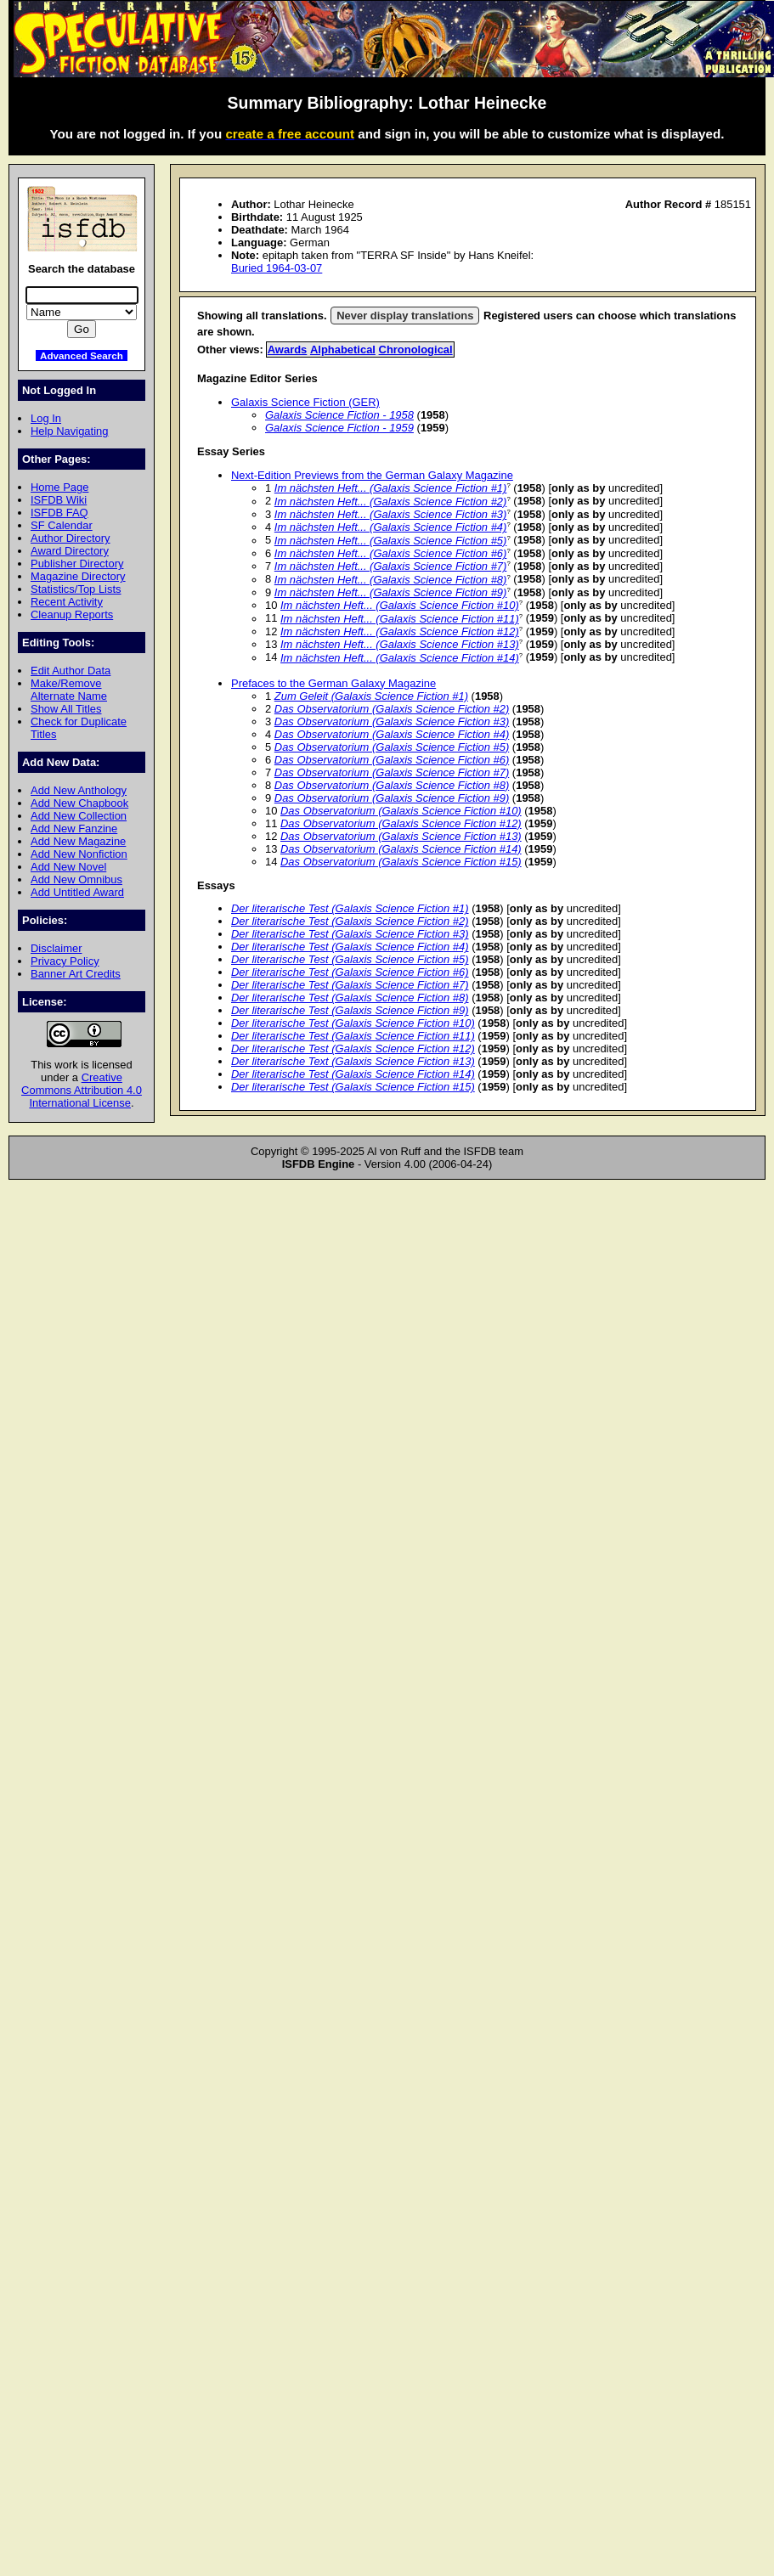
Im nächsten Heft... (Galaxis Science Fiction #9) (390, 592)
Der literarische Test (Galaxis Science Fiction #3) (350, 933)
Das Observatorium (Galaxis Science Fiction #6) (391, 759)
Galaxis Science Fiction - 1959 (339, 427)
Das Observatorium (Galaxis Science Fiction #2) (391, 708)
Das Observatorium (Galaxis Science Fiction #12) (401, 823)
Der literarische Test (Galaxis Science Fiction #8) (350, 997)
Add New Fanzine (74, 828)
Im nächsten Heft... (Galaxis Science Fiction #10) (399, 605)
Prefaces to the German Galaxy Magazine (333, 683)
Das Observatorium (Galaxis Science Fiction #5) (391, 747)
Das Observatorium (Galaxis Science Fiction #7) (391, 772)
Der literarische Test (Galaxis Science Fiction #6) (350, 972)
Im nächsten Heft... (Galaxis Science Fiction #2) (390, 501)
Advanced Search (81, 355)
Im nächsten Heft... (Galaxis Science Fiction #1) (390, 488)
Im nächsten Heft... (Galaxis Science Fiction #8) (390, 579)
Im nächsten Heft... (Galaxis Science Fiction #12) (399, 631)
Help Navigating (69, 431)
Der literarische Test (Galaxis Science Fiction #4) (350, 946)
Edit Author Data (70, 670)
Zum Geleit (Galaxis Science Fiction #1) (371, 696)
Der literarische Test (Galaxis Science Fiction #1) (350, 908)
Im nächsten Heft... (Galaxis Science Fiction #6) (390, 553)
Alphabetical (343, 349)
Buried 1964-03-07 (276, 268)
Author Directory (70, 538)
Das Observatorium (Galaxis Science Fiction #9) (391, 798)
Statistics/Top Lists (76, 589)
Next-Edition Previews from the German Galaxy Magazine (372, 475)
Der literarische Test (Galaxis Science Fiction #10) (353, 1023)
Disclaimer (56, 948)
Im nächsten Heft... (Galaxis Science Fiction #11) (399, 618)
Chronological (416, 349)
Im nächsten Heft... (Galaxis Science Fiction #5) (390, 540)
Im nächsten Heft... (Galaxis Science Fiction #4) (390, 527)
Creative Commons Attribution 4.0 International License (81, 1090)
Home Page (59, 487)
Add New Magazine (78, 841)
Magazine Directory (78, 576)
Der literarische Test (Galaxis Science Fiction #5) (350, 959)
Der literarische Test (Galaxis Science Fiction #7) (350, 984)
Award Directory (70, 550)
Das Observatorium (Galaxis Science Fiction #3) (391, 721)
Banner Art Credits (76, 973)
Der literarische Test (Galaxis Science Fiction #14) (353, 1074)
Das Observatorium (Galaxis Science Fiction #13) (401, 836)
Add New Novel (68, 866)
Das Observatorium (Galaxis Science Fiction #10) (401, 810)
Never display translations (404, 315)
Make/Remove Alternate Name (69, 689)
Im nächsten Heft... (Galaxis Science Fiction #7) (390, 566)
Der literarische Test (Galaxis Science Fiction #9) (350, 1010)
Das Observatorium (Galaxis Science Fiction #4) (391, 734)
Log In (46, 418)
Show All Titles (66, 708)
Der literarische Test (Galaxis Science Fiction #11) (353, 1035)
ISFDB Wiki (59, 499)
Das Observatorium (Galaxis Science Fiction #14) (401, 849)
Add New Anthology (79, 790)
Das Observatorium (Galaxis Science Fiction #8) (391, 785)
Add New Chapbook (79, 803)
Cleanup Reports (72, 614)
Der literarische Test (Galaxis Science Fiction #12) (353, 1048)
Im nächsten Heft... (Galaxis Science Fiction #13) (399, 644)
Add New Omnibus (76, 879)
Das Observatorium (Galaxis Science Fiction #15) (401, 861)
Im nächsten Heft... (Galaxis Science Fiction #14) (399, 657)
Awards (288, 349)
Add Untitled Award (77, 892)
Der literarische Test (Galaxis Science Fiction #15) (353, 1086)
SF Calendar (62, 525)
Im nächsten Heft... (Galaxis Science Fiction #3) (390, 514)
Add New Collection (79, 815)
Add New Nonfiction (79, 854)
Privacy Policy (65, 961)
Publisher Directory (77, 563)
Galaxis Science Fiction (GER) (305, 402)
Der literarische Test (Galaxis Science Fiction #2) (350, 921)
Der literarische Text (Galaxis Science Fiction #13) (353, 1061)
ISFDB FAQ (59, 512)
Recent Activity (67, 601)
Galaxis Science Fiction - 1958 (339, 415)
